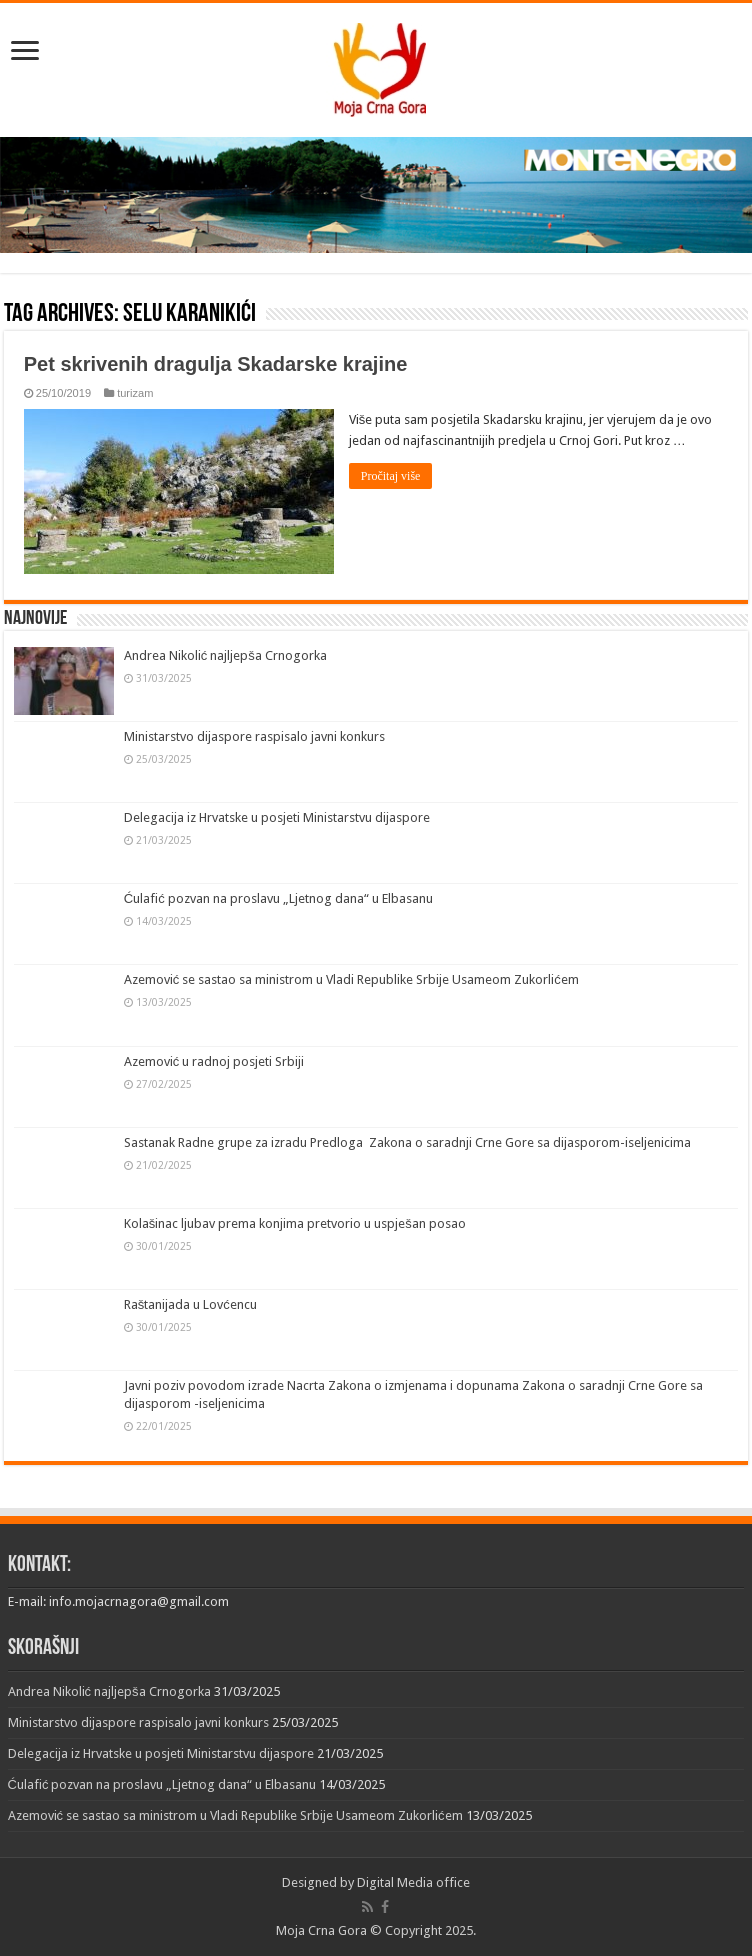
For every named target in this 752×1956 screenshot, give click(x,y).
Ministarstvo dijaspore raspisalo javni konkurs (254, 736)
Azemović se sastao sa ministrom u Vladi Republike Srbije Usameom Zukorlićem (351, 979)
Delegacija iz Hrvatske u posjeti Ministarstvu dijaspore (277, 817)
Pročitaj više (391, 476)
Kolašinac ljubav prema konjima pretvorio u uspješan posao (295, 1223)
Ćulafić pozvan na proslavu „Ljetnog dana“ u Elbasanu (278, 898)
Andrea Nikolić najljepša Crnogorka (225, 655)
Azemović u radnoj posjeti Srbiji (214, 1061)
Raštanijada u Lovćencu (190, 1304)
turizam (135, 393)
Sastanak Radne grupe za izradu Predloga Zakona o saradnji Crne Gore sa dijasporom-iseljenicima (407, 1142)
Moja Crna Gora (321, 1930)
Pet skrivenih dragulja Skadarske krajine (216, 364)
